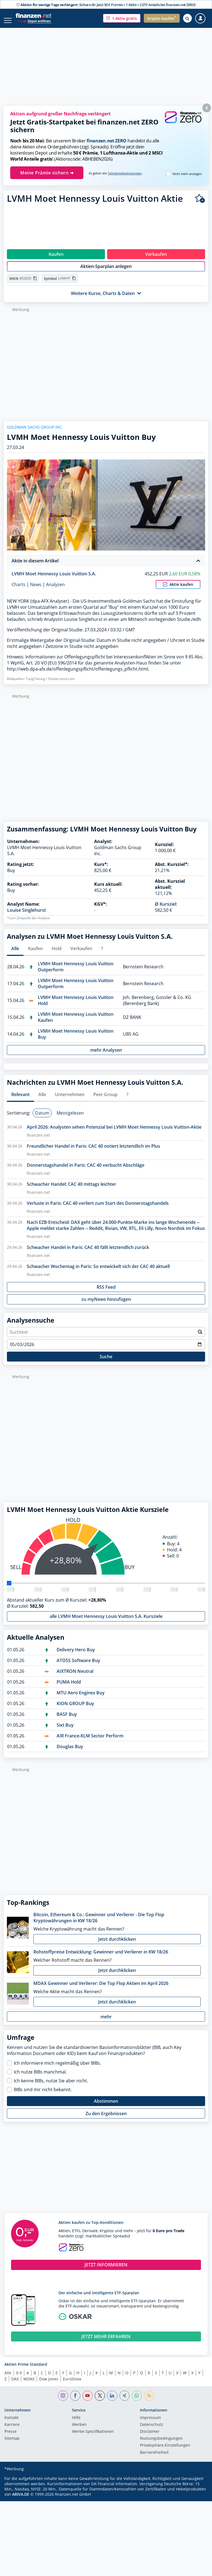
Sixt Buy (65, 1731)
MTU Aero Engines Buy (81, 1698)
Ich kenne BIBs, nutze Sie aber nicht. (51, 2086)
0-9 (19, 2378)
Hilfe (76, 2423)
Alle (7, 2378)
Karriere (12, 2430)
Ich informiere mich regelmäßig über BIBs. (57, 2069)
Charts (18, 590)
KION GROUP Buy (75, 1709)
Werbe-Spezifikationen (93, 2437)
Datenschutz (151, 2430)
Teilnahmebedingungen (125, 173)
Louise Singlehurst (26, 916)
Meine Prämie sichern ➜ (46, 173)
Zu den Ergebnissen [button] (106, 2119)
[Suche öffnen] (187, 18)
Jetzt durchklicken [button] (117, 1945)
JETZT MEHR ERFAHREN (106, 2342)
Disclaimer (150, 2437)
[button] (122, 18)
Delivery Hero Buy (76, 1655)
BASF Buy (67, 1720)
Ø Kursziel (165, 910)
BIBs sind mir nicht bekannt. (43, 2095)
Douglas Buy (70, 1752)
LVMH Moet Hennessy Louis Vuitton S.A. (54, 579)
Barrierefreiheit (154, 2458)
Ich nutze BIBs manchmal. (40, 2077)
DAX (15, 2384)
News (35, 590)
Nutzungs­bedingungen (161, 2444)
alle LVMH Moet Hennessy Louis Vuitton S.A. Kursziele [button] (106, 1622)
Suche (106, 1362)
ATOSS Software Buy (78, 1666)
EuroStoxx (72, 2384)
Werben (79, 2430)
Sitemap (12, 2444)
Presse (10, 2437)
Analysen (55, 590)
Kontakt (11, 2423)
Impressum (150, 2423)
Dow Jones (48, 2384)
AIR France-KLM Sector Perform (90, 1741)
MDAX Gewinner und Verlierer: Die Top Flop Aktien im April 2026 (100, 1989)
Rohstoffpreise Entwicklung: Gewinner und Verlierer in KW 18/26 (100, 1958)
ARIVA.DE (20, 2500)
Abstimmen (106, 2107)
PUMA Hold (69, 1688)
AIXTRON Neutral (75, 1677)
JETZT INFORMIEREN (106, 2270)
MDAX (29, 2384)
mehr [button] (106, 2022)
